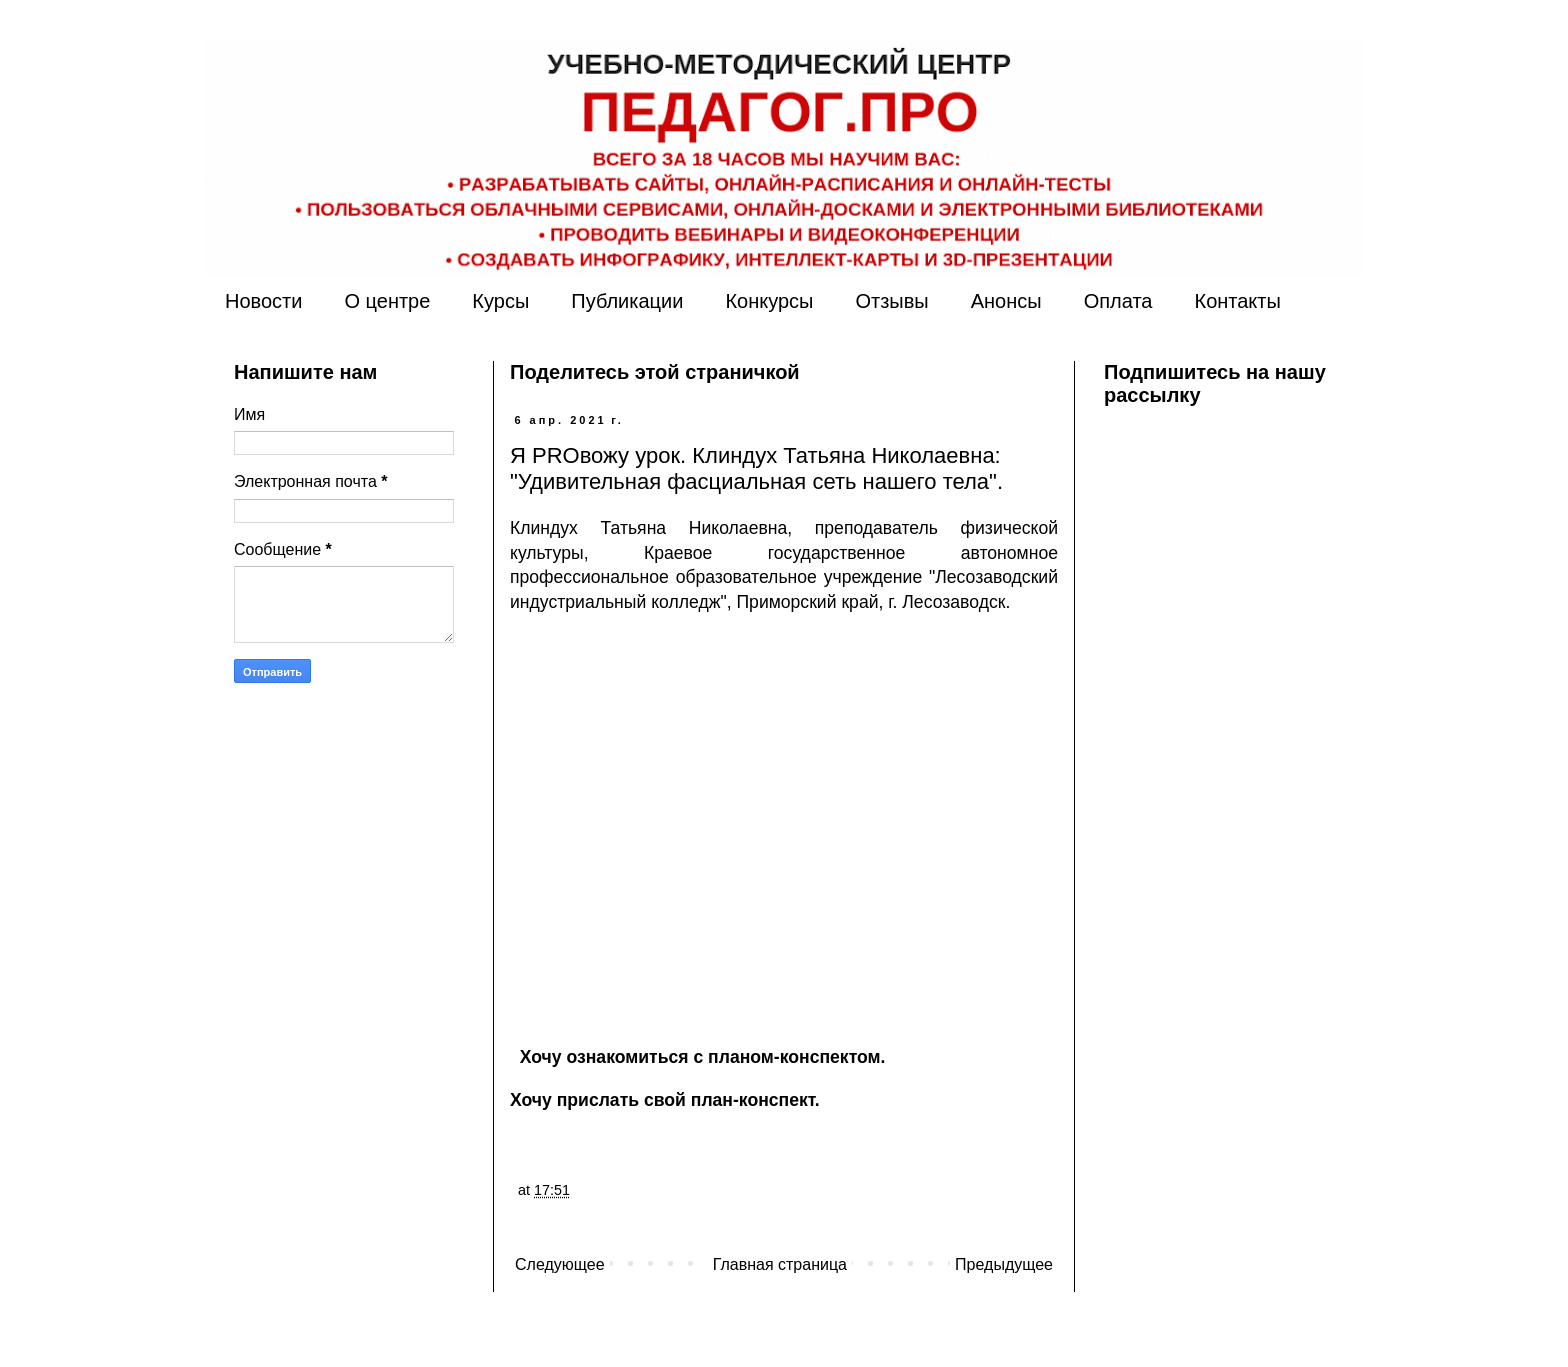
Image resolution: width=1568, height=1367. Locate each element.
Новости (263, 301)
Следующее (560, 1264)
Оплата (1118, 301)
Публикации (627, 301)
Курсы (500, 301)
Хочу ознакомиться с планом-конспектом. (703, 1057)
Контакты (1237, 301)
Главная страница (780, 1264)
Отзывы (891, 301)
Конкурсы (769, 301)
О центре (387, 301)
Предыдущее (1004, 1264)
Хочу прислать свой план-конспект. (665, 1100)
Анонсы (1006, 301)
